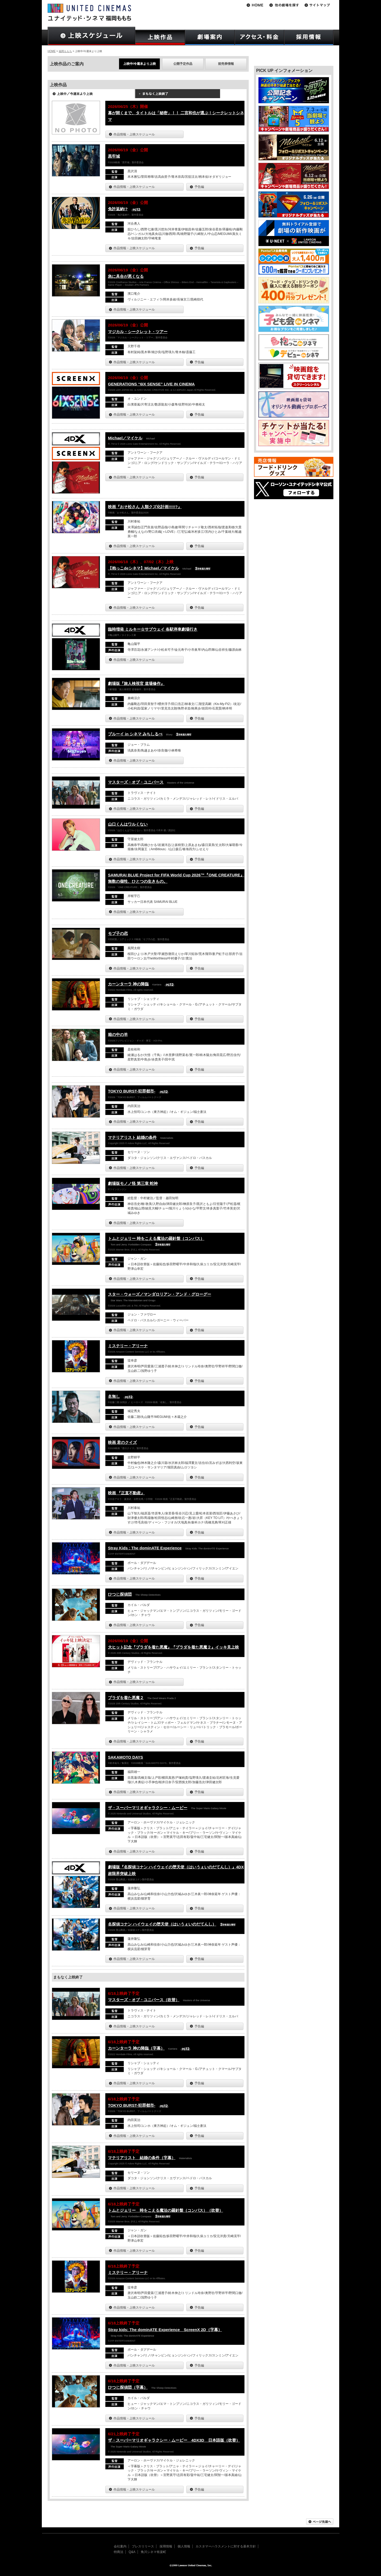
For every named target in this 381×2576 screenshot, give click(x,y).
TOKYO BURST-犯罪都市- (131, 1091)
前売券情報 (226, 64)
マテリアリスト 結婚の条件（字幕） (141, 2157)
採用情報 (166, 2546)
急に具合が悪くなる (126, 276)
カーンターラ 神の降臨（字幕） (136, 2048)
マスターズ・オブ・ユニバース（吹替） (143, 1999)
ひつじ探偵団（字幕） (128, 2387)
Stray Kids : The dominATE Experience (145, 1548)
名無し (114, 1396)
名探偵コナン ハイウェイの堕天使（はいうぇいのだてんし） (162, 1924)
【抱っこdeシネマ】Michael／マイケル (143, 568)
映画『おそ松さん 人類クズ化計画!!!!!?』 (145, 506)
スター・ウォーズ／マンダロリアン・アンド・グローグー (159, 1294)
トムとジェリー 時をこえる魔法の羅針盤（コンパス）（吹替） (165, 2210)
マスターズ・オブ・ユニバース (136, 782)
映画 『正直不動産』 (126, 1493)
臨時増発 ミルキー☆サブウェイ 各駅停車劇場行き (152, 629)
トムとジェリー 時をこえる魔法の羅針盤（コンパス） (156, 1238)
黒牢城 (114, 156)
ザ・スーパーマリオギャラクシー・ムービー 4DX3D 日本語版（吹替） (174, 2440)
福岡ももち (65, 51)
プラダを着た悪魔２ (126, 1697)
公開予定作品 (182, 64)
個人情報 (184, 2546)
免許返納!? (118, 209)
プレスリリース (143, 2546)
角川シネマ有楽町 (153, 2552)
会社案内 (120, 2546)
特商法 (118, 2552)
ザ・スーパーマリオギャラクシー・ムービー (147, 1807)
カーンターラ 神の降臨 (128, 984)
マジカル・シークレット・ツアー (137, 331)
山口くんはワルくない (128, 824)
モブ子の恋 (118, 933)
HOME (52, 51)
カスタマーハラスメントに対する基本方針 (226, 2546)
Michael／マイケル (125, 438)
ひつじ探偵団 (120, 1594)
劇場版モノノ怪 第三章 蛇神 (133, 1183)
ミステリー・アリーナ (128, 1346)
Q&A (132, 2552)
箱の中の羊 (118, 1034)
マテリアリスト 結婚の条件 (132, 1137)
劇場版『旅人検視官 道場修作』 (136, 683)
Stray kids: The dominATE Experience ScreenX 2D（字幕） (165, 2329)
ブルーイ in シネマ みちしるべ (135, 734)
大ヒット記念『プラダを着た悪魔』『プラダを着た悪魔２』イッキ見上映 (173, 1647)
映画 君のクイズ (122, 1442)
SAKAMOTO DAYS (125, 1757)
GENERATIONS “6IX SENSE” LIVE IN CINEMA (151, 384)
